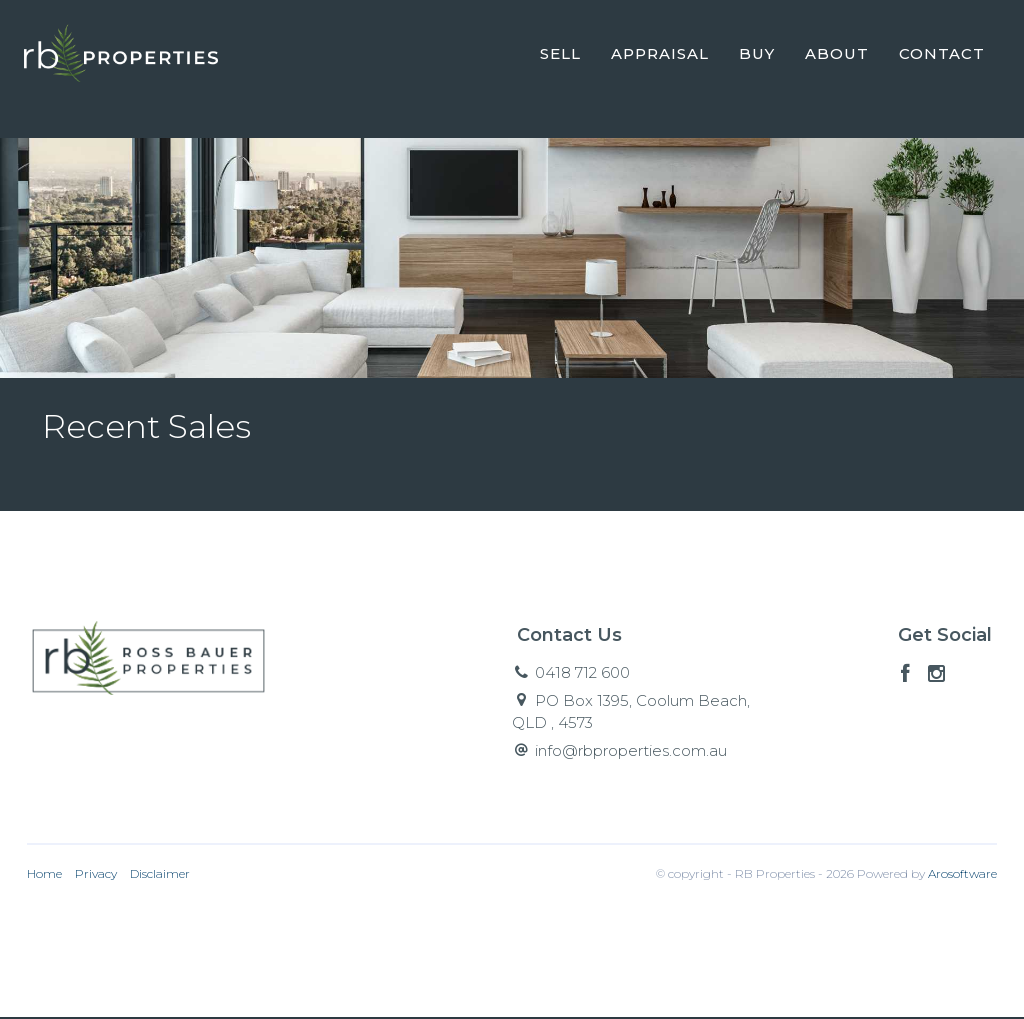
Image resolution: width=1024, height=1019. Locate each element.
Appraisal (659, 53)
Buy (756, 53)
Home (44, 874)
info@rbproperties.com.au (631, 752)
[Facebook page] (908, 677)
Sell (559, 53)
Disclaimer (160, 874)
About (836, 53)
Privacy (96, 874)
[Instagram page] (937, 677)
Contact (941, 53)
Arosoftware (962, 874)
